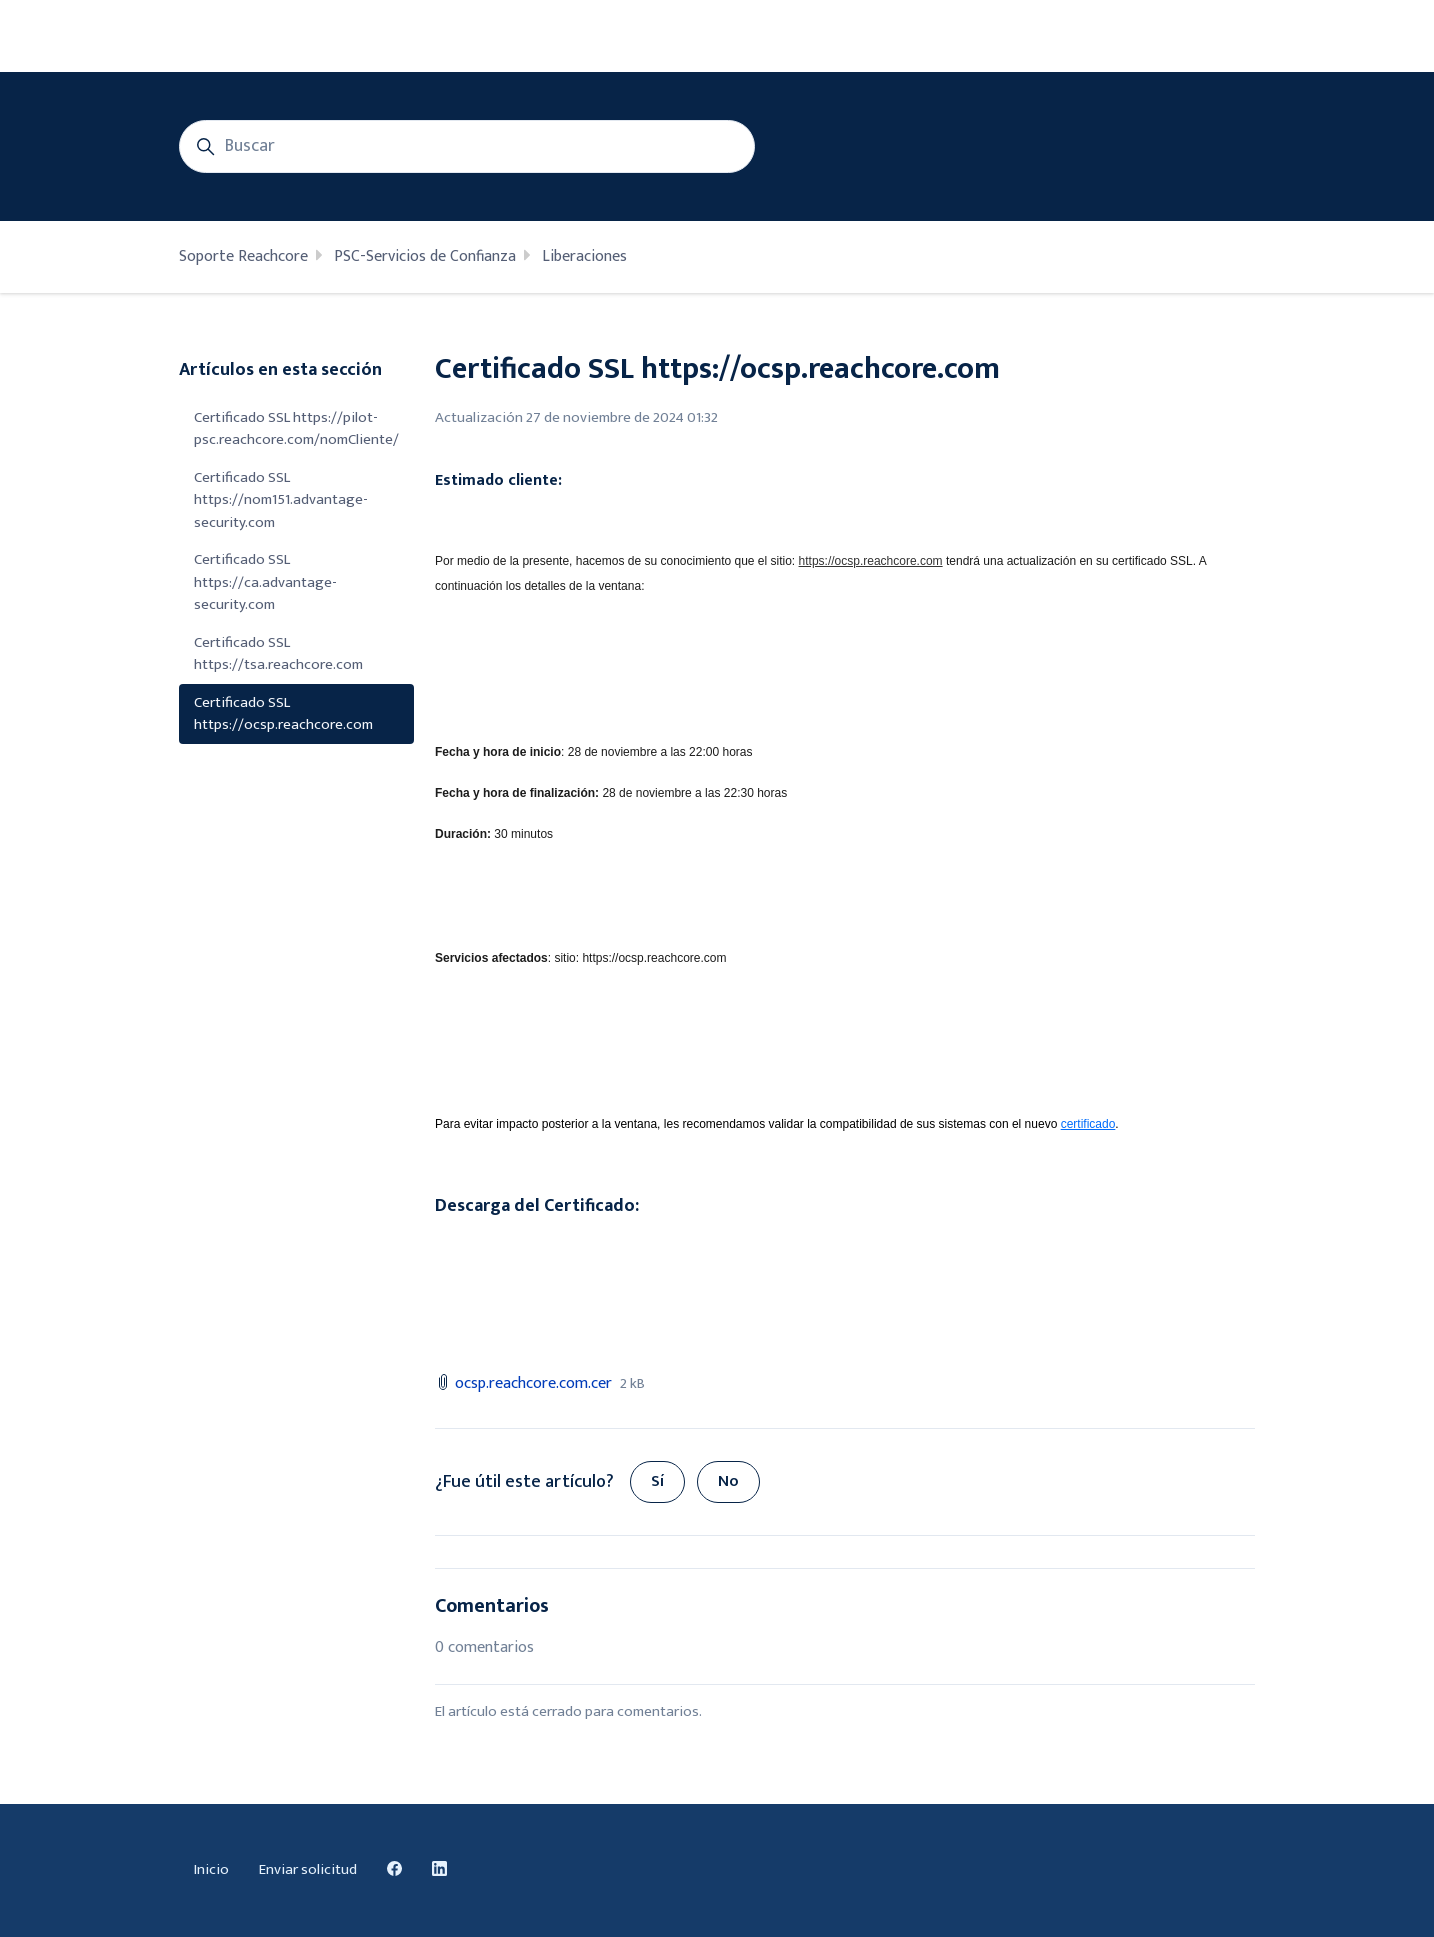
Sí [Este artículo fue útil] (657, 1481)
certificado (1088, 1124)
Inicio (211, 1869)
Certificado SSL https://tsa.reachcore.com (278, 654)
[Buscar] (467, 146)
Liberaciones (584, 256)
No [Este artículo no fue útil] (728, 1481)
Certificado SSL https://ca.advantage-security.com (265, 582)
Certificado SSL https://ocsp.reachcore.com (283, 714)
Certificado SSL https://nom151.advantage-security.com (281, 500)
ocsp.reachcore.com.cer (533, 1383)
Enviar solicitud (308, 1869)
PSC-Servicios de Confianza (425, 256)
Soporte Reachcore (243, 256)
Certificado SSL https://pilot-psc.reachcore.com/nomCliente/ (296, 429)
